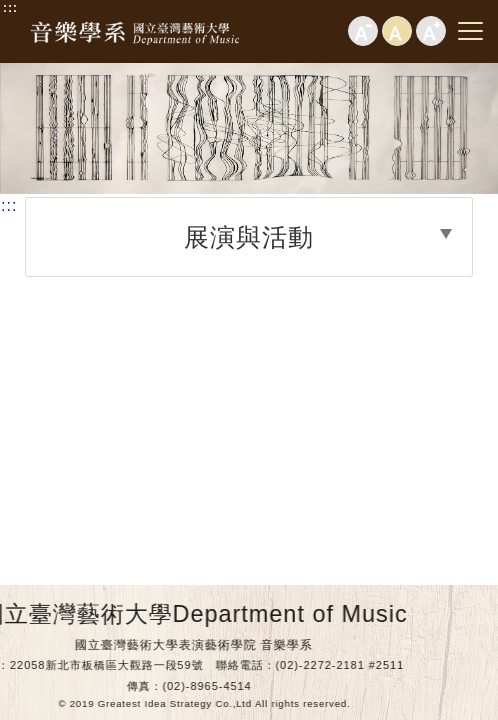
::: (10, 8)
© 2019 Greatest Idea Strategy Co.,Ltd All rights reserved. (181, 703)
